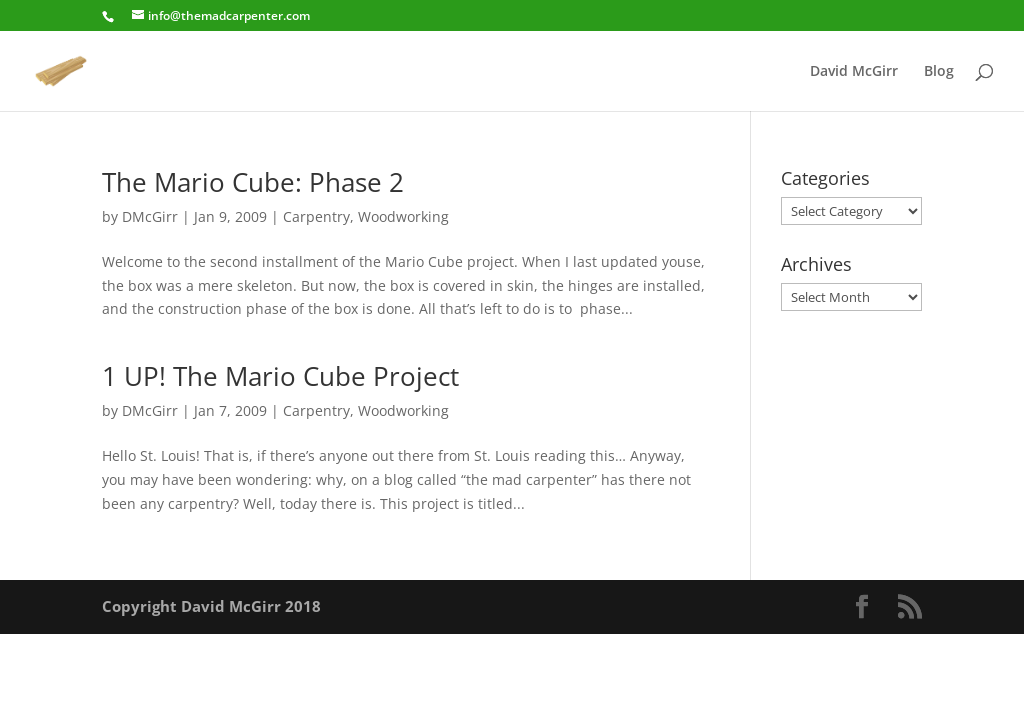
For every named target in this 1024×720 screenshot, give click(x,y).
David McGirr (854, 72)
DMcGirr (150, 216)
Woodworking (403, 216)
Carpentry (316, 216)
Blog (939, 72)
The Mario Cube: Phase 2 (253, 182)
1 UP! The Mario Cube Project (280, 376)
